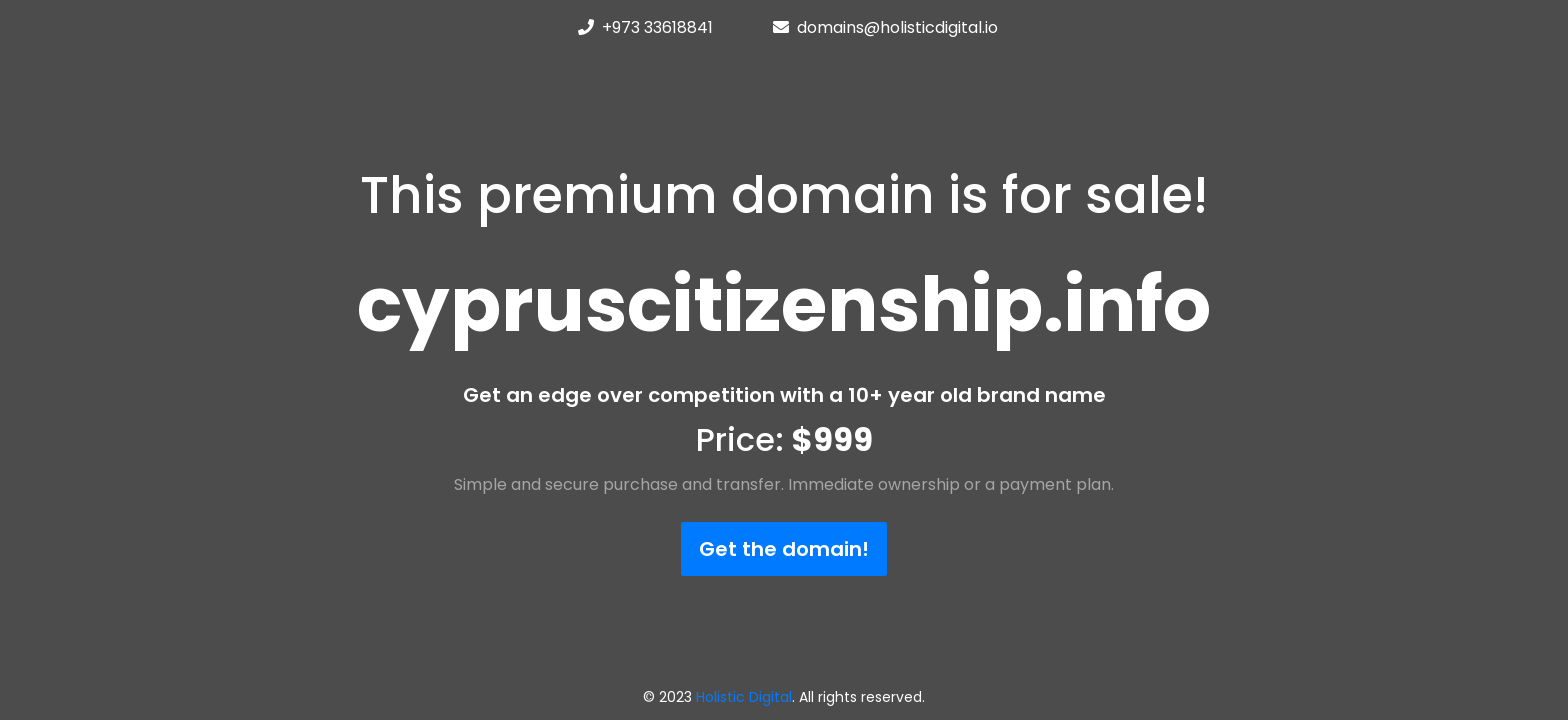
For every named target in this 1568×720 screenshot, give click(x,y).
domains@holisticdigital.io (897, 27)
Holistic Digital (744, 697)
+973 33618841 (657, 27)
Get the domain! (784, 549)
